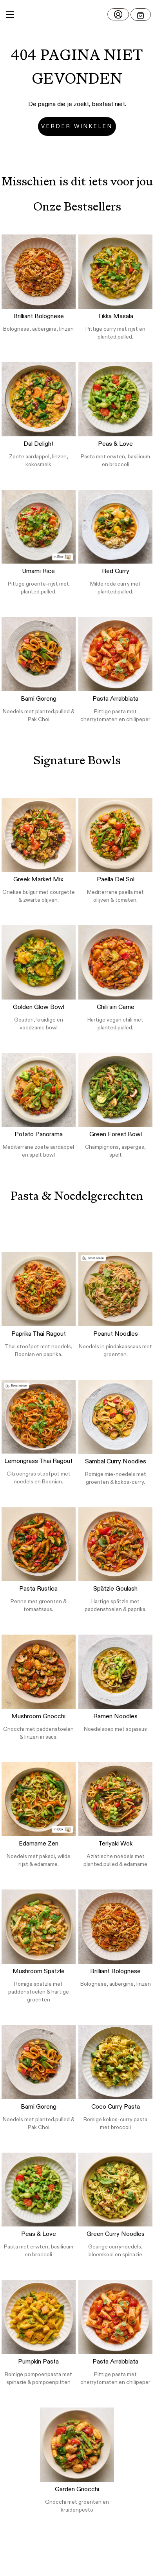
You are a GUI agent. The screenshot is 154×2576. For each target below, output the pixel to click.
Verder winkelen (77, 126)
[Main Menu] (10, 14)
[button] (77, 14)
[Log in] (118, 14)
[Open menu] (140, 14)
